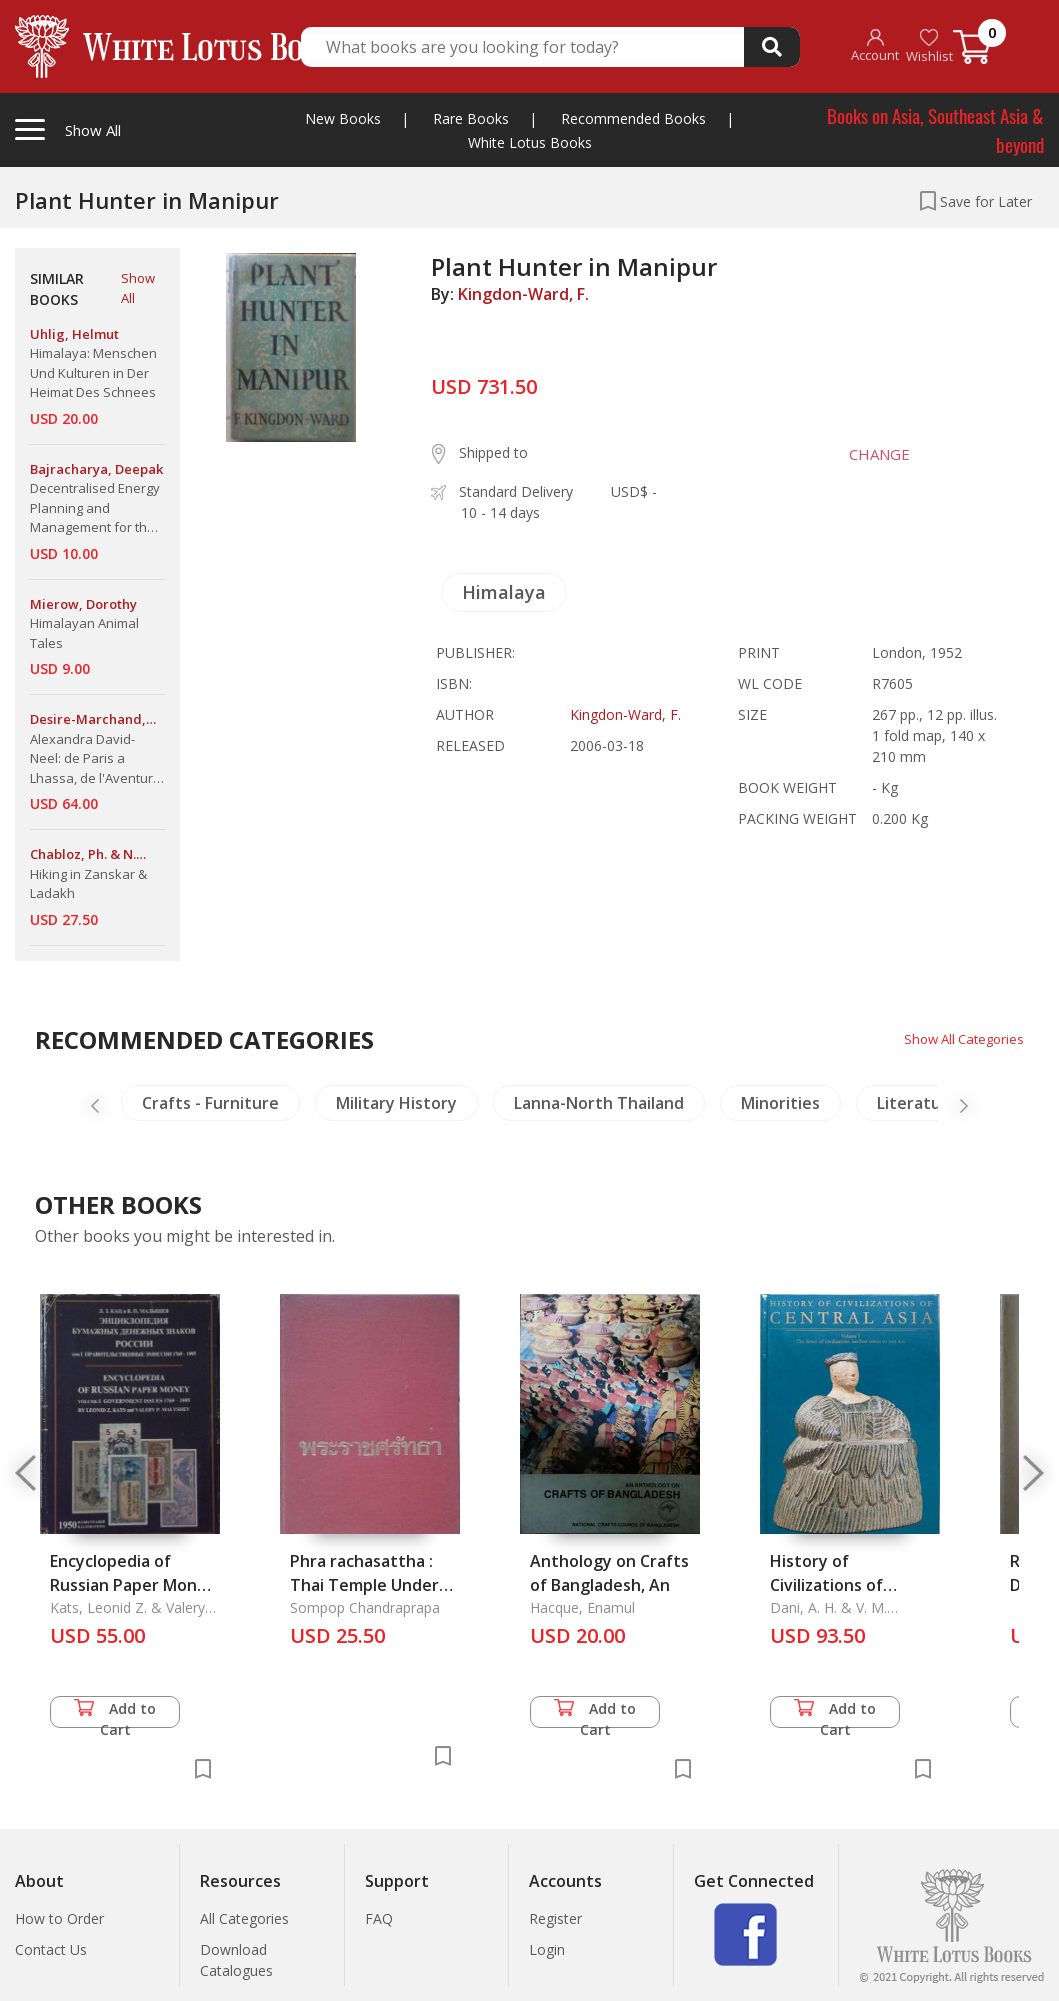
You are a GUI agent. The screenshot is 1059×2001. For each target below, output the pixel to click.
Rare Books (471, 118)
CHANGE (871, 454)
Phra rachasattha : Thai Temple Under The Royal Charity (364, 1585)
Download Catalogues (236, 1960)
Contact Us (51, 1949)
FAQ (379, 1918)
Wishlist (929, 46)
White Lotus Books (530, 142)
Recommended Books (633, 118)
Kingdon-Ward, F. (523, 294)
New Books (343, 118)
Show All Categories (959, 1038)
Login (547, 1949)
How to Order (59, 1918)
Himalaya (504, 592)
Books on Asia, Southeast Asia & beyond (935, 129)
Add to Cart (115, 1713)
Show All (138, 288)
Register (555, 1918)
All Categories (244, 1918)
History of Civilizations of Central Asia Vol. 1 (839, 1585)
